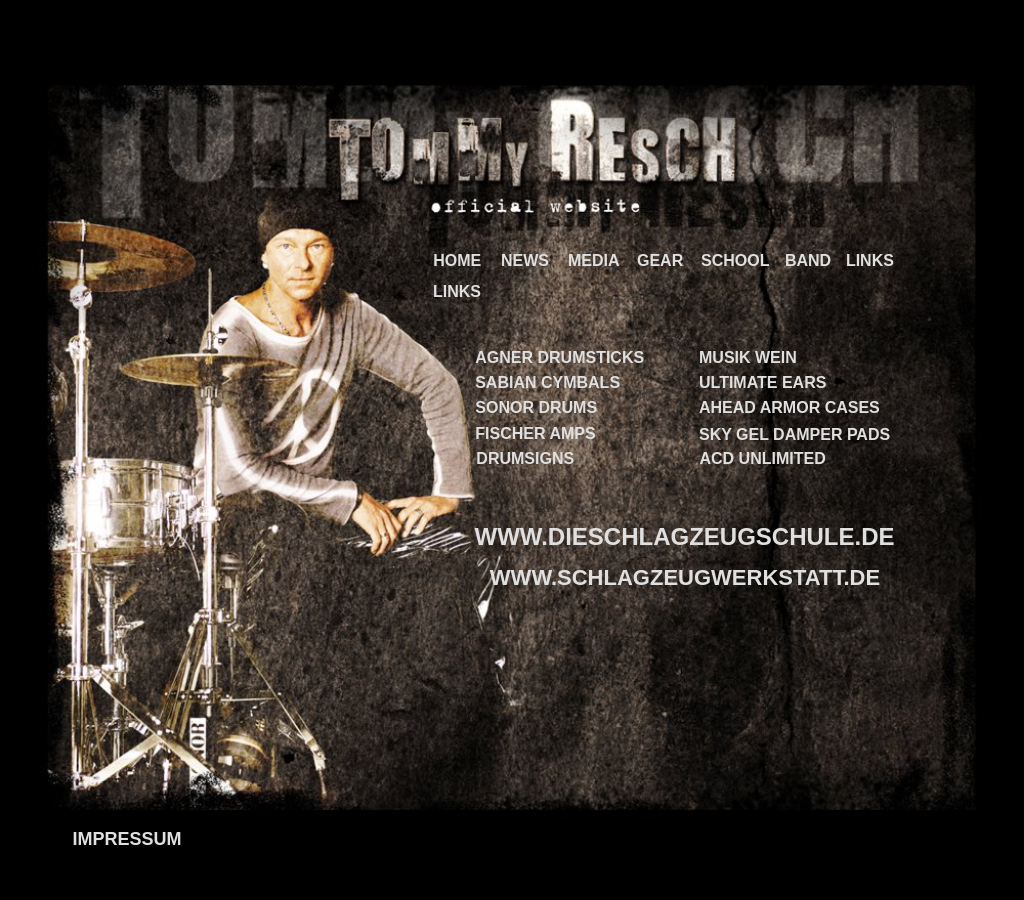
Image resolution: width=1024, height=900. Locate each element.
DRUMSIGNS (525, 458)
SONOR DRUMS (536, 407)
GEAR (660, 260)
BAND (808, 260)
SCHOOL (735, 260)
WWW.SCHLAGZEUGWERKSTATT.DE (685, 577)
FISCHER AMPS (535, 433)
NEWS (525, 260)
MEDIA (594, 260)
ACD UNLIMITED (763, 458)
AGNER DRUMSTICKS (559, 357)
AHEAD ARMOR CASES (789, 407)
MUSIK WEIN (748, 357)
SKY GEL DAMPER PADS (794, 434)
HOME (457, 260)
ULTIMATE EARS (762, 382)
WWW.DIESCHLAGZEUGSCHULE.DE (685, 536)
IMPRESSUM (126, 839)
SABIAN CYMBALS (547, 382)
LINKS (870, 260)
